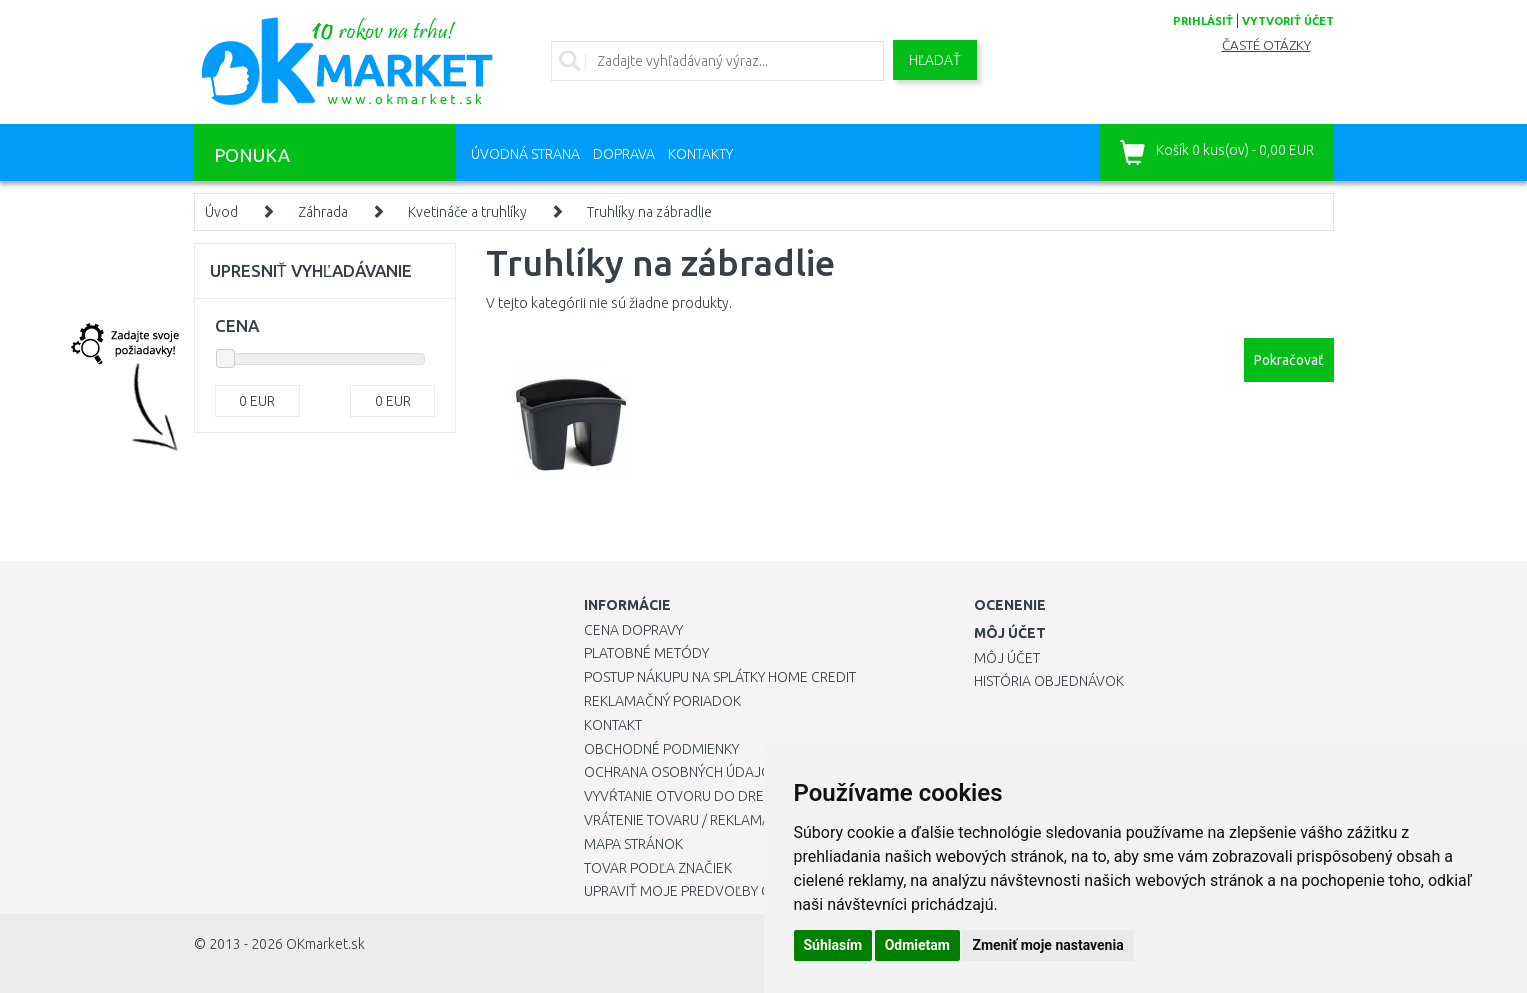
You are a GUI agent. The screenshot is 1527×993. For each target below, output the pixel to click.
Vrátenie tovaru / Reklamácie (687, 820)
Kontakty (700, 154)
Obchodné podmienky (661, 749)
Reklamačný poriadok (662, 701)
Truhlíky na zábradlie (649, 212)
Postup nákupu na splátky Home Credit (720, 677)
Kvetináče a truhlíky (467, 212)
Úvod (221, 212)
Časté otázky (1266, 45)
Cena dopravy (633, 630)
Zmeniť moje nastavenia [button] (1047, 945)
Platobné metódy (646, 653)
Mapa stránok (633, 844)
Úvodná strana (525, 154)
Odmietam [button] (917, 945)
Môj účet (1007, 658)
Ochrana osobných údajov (682, 772)
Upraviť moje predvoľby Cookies (701, 891)
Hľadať (935, 60)
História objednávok (1049, 681)
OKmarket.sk (325, 944)
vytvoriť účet (1288, 21)
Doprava (624, 154)
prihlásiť (1203, 21)
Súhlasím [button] (833, 945)
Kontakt (613, 725)
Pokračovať (1289, 360)
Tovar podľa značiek (658, 868)
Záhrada (323, 212)
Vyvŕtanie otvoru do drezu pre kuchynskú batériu (762, 796)
